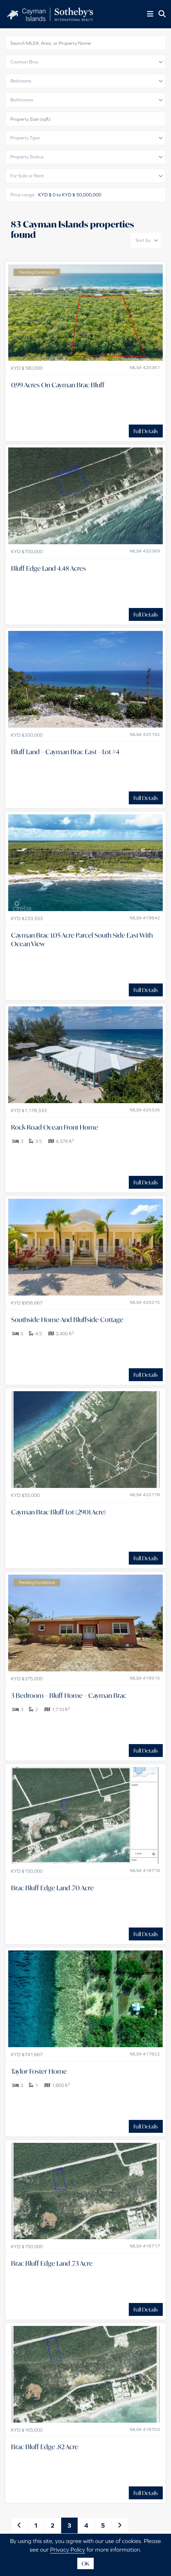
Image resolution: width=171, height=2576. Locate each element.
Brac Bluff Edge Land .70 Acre (52, 1887)
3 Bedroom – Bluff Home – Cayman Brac (68, 1695)
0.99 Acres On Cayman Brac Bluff (57, 384)
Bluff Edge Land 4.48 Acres (48, 568)
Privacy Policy (67, 2549)
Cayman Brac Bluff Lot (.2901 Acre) (58, 1512)
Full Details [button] (145, 431)
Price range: (22, 194)
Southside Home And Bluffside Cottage (67, 1319)
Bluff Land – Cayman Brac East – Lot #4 (65, 751)
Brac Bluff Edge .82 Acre (44, 2446)
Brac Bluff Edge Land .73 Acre (52, 2263)
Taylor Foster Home (39, 2071)
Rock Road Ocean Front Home (54, 1127)
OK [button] (85, 2563)
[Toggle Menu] (150, 14)
